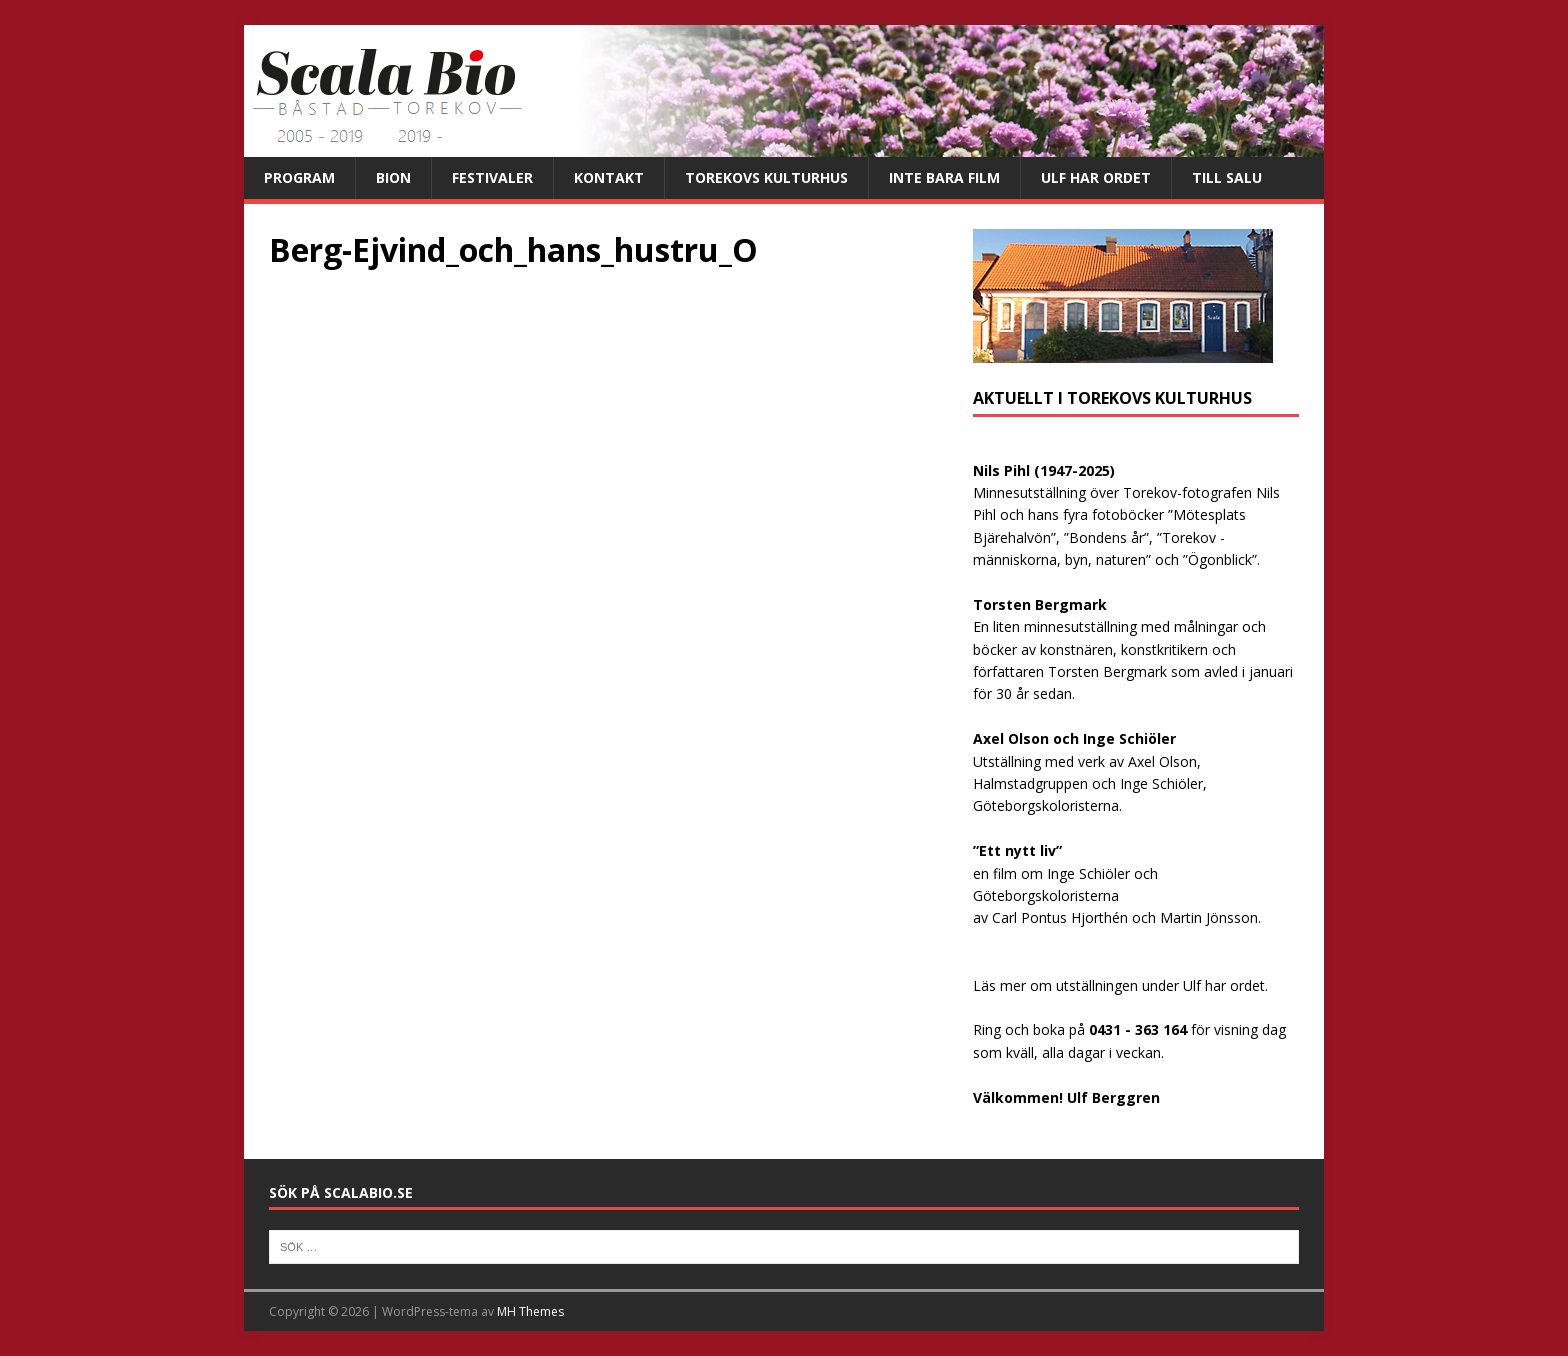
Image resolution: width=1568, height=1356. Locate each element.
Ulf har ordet (1096, 177)
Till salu (1227, 177)
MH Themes (530, 1311)
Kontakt (609, 177)
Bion (393, 177)
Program (299, 177)
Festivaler (492, 177)
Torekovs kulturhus (766, 177)
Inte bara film (944, 177)
